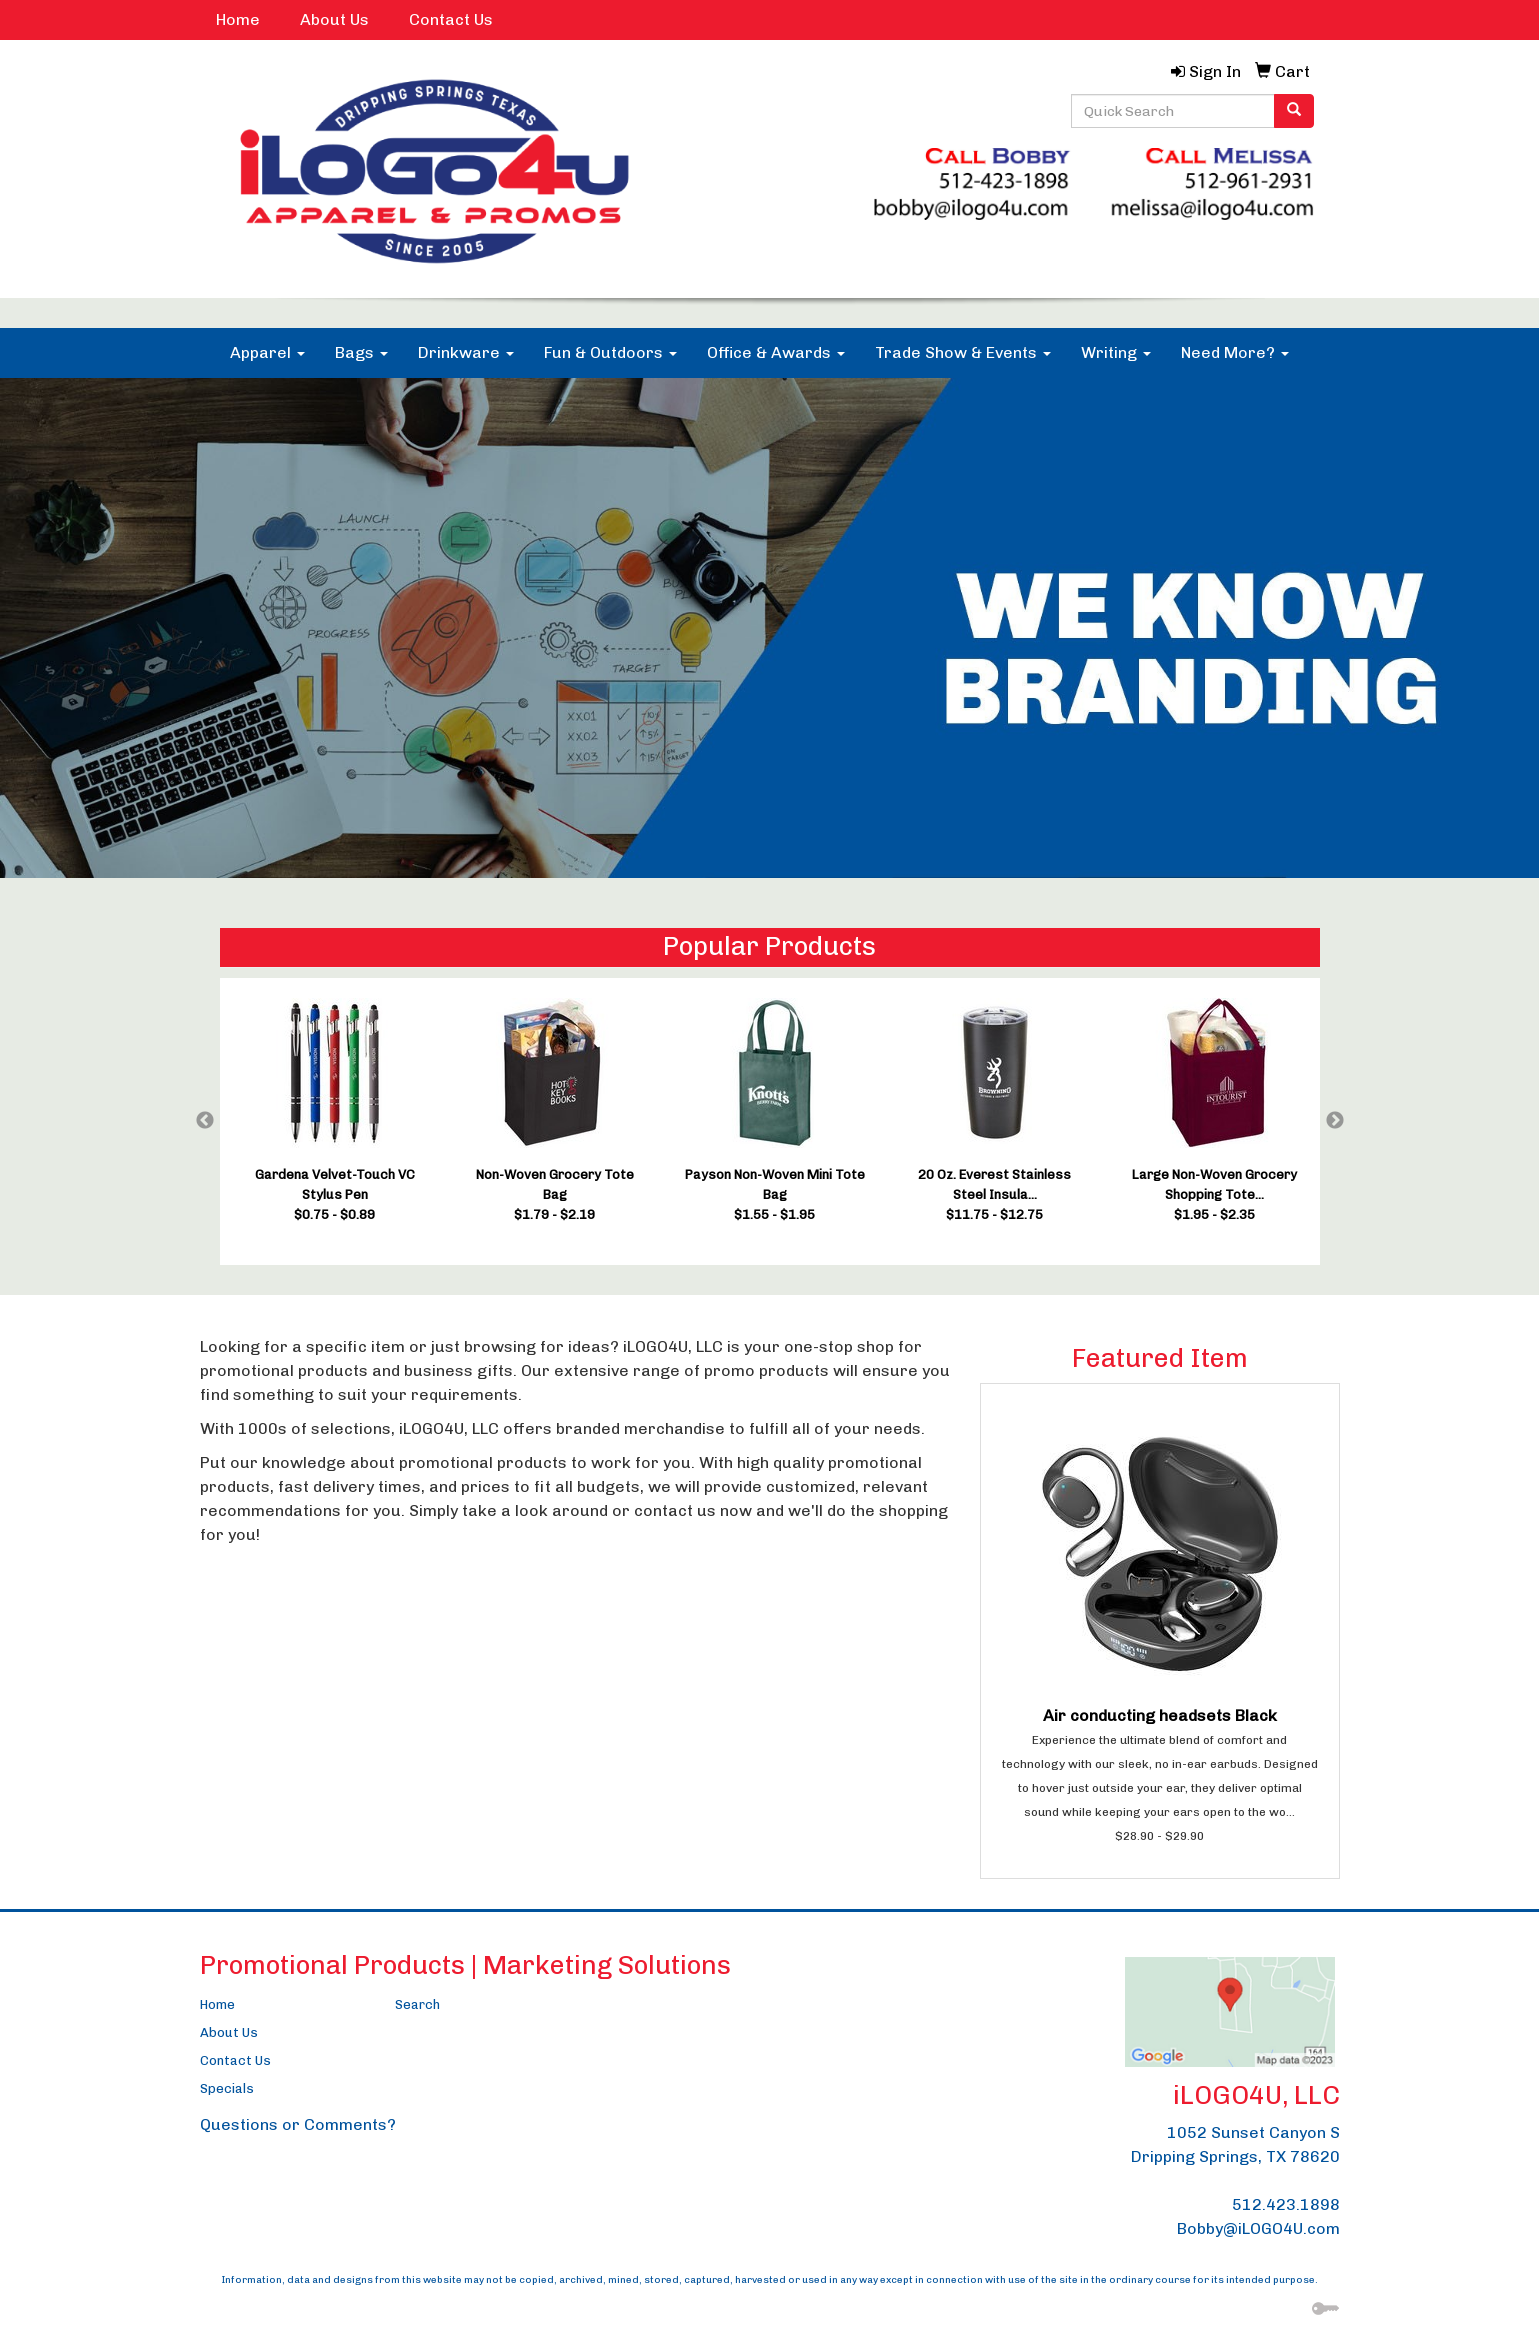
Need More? (1235, 352)
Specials (227, 2088)
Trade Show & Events (963, 352)
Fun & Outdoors (610, 352)
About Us (334, 19)
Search (417, 2004)
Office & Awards (776, 352)
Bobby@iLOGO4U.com (1258, 2228)
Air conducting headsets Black (1160, 1715)
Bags (361, 352)
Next (1335, 1121)
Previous (205, 1121)
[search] (1294, 111)
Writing (1116, 352)
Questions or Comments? (298, 2124)
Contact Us (451, 19)
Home (238, 19)
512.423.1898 (1286, 2204)
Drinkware (466, 352)
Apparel (267, 352)
